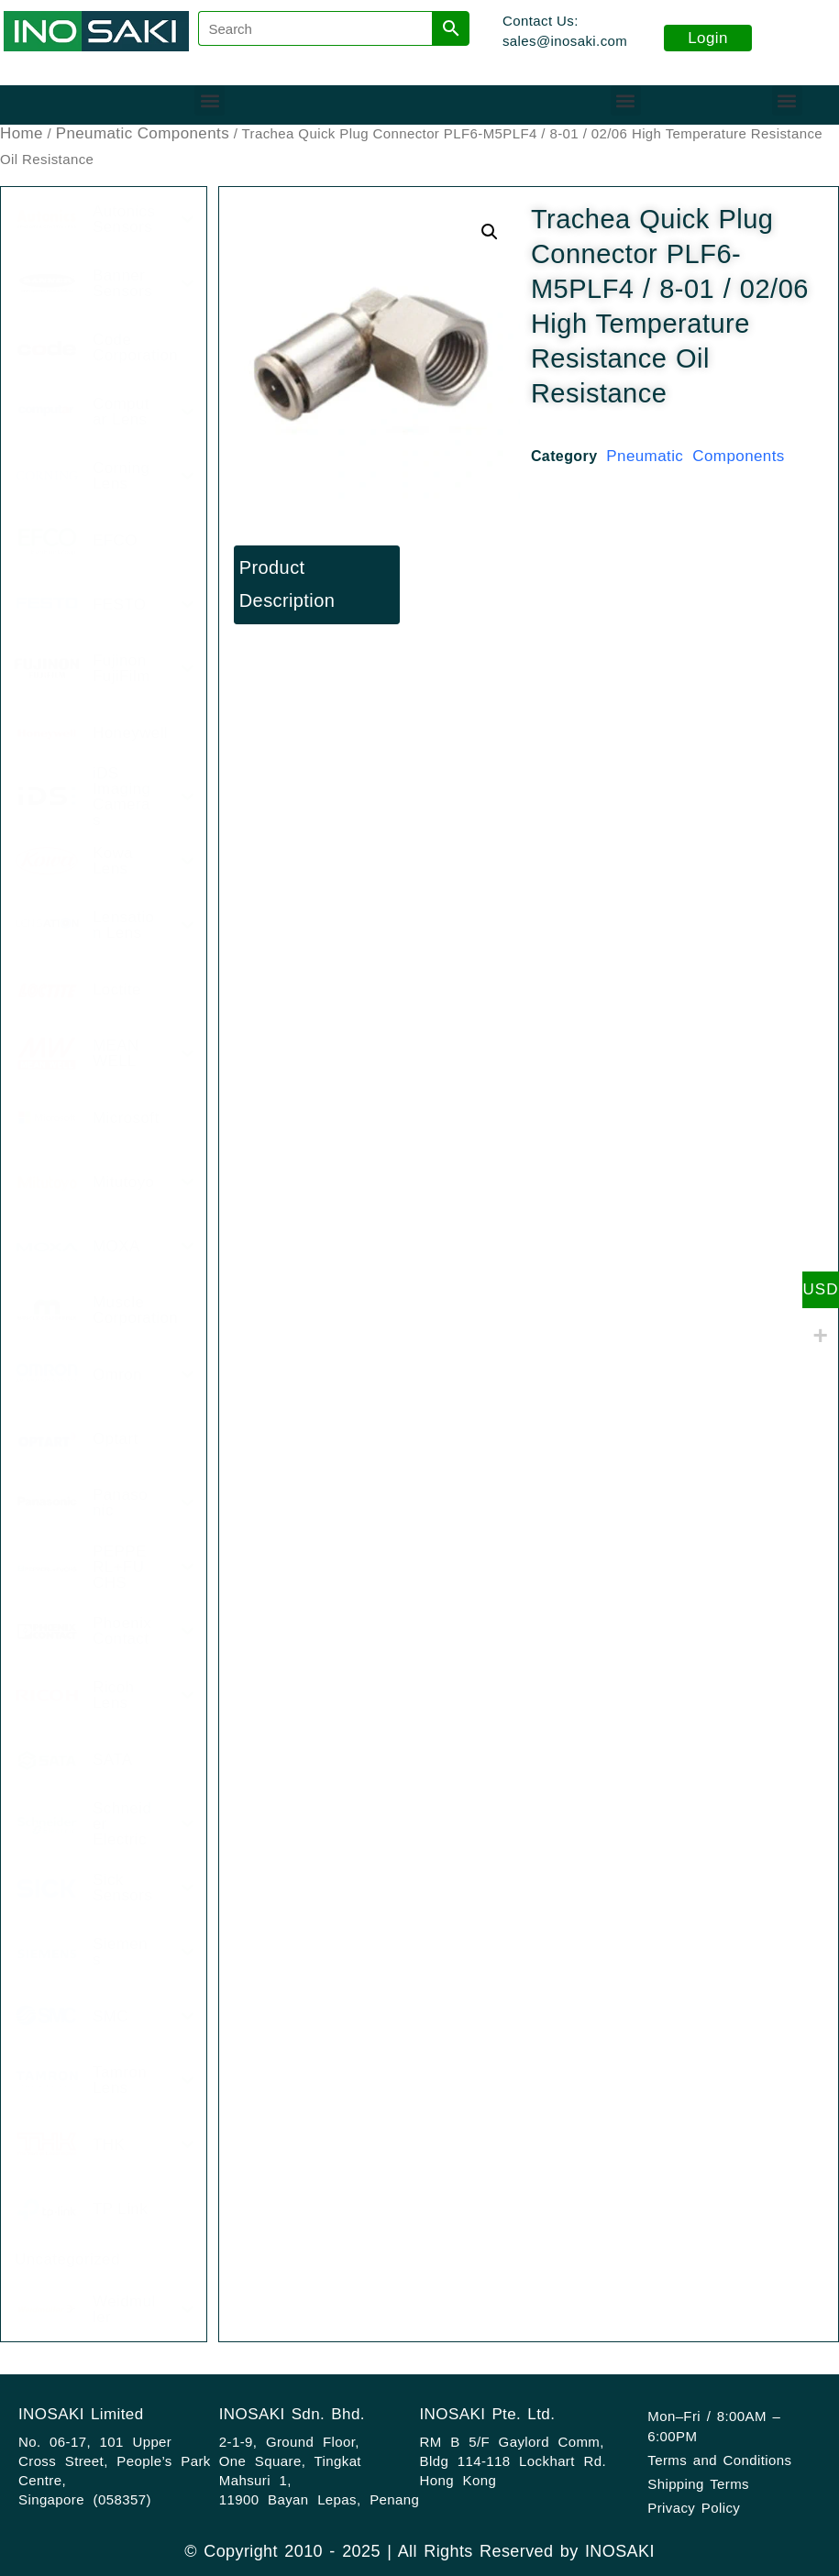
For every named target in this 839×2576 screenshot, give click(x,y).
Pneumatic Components (142, 133)
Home (21, 133)
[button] (209, 100)
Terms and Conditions (719, 2460)
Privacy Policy (693, 2507)
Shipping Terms (698, 2484)
